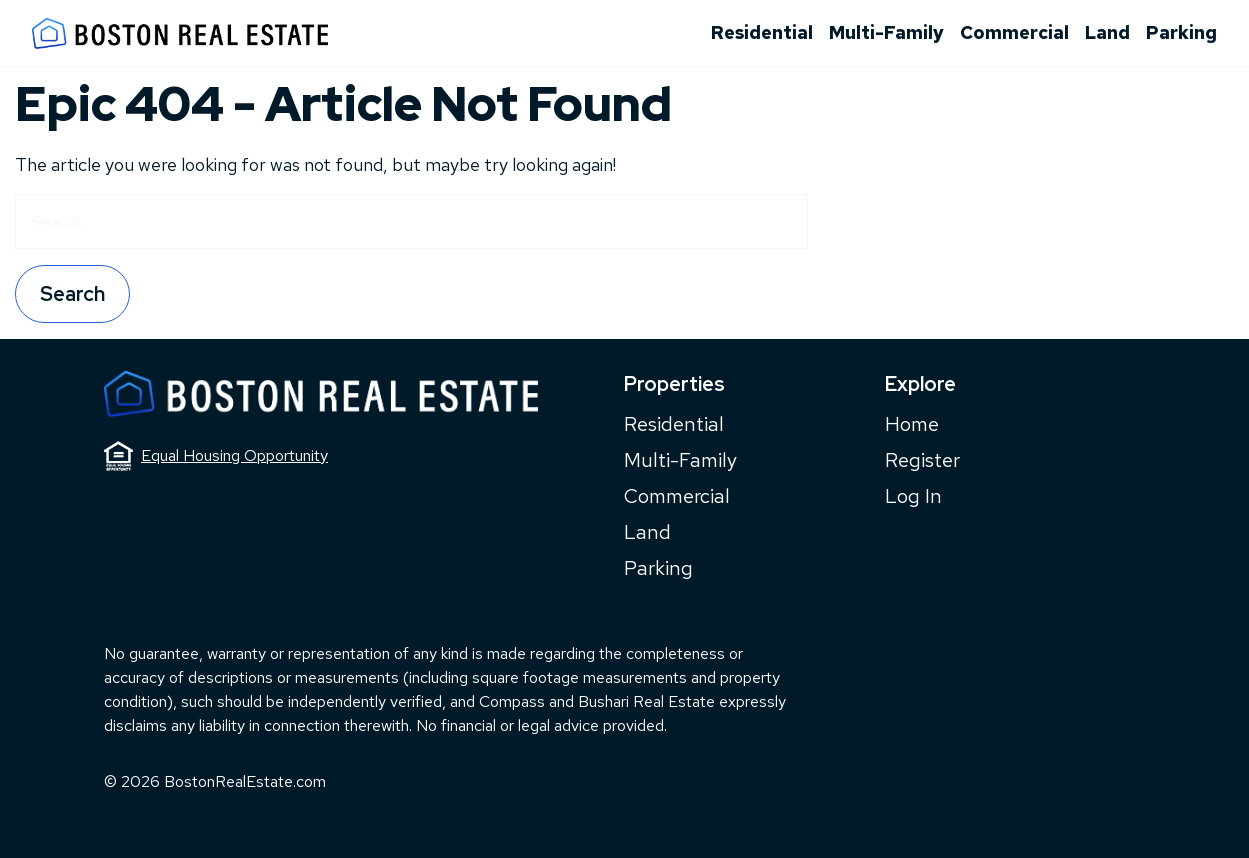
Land (1107, 32)
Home (912, 424)
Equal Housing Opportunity (216, 456)
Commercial (1014, 32)
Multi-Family (886, 32)
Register (922, 460)
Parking (1181, 32)
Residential (762, 32)
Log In (913, 496)
